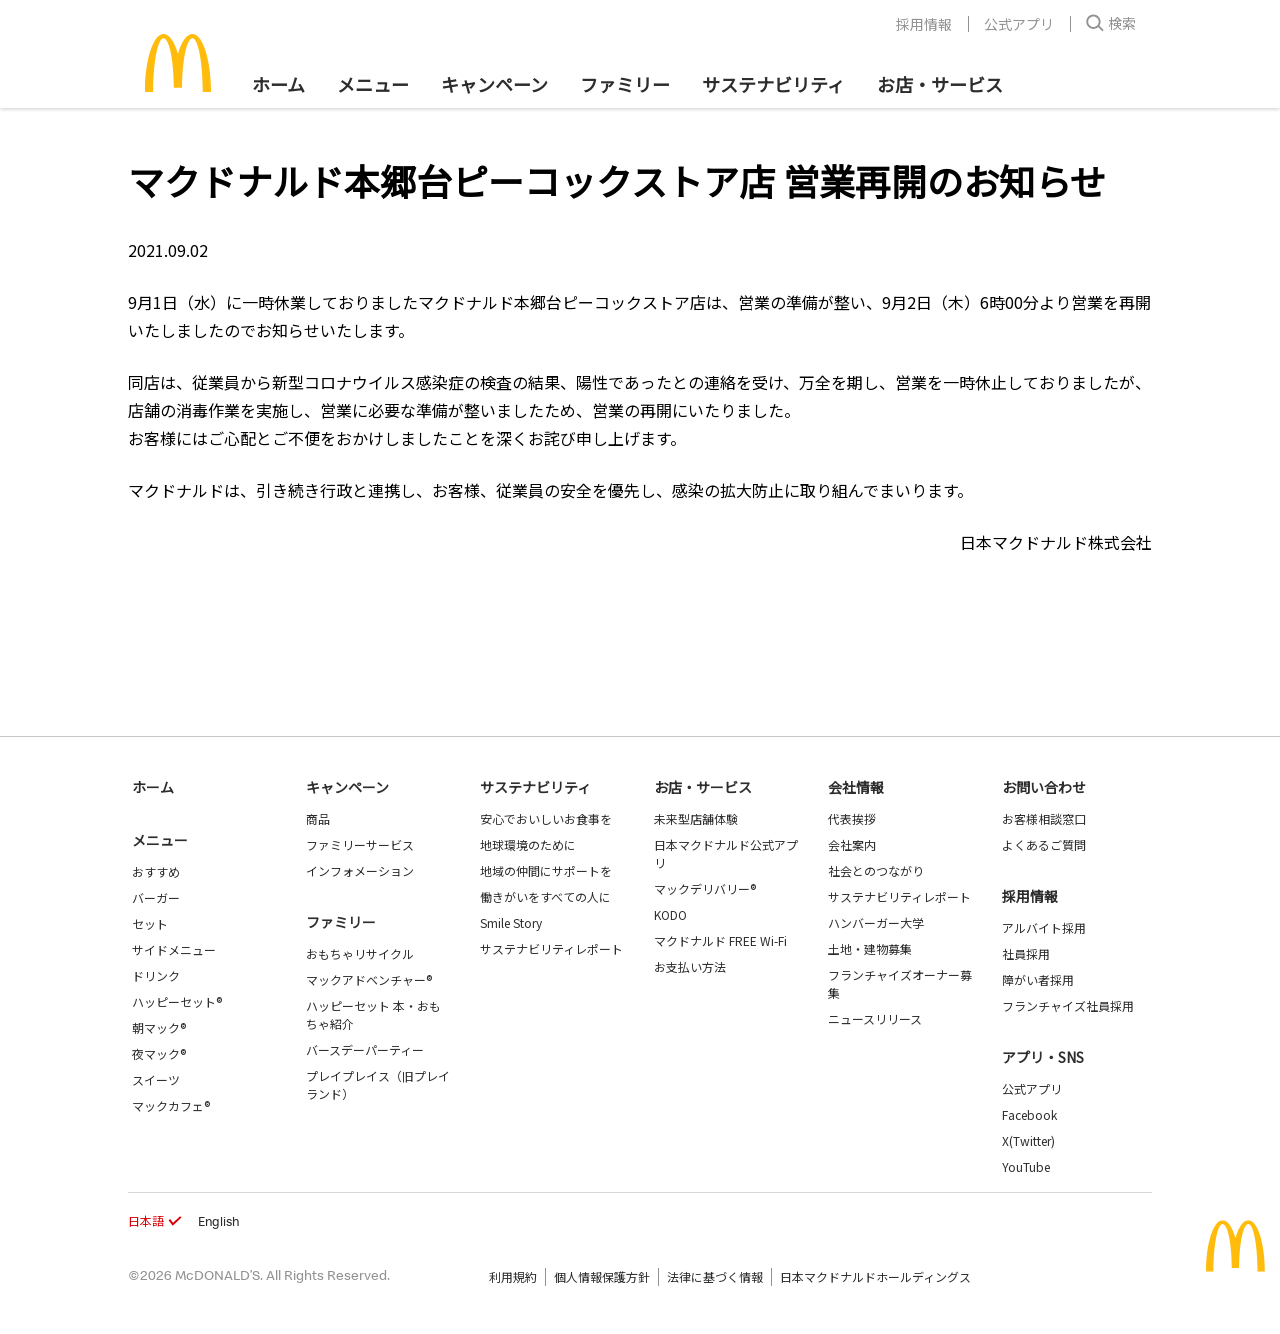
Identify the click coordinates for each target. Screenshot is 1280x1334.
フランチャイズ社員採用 (1068, 1005)
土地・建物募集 (870, 948)
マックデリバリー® (705, 888)
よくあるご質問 (1044, 844)
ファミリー (625, 84)
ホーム (278, 84)
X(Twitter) (1028, 1140)
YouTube (1026, 1166)
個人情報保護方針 (602, 1276)
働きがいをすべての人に (545, 896)
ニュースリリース (875, 1018)
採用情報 (924, 24)
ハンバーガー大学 (876, 922)
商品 (318, 818)
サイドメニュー (174, 949)
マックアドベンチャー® (369, 979)
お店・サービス (940, 84)
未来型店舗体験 (696, 818)
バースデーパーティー (365, 1049)
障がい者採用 (1038, 979)
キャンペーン (494, 84)
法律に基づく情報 (715, 1276)
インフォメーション (360, 870)
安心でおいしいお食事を (546, 818)
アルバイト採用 (1044, 927)
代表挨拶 (852, 818)
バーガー (156, 897)
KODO (670, 914)
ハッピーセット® (177, 1001)
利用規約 (513, 1276)
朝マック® (159, 1027)
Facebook (1029, 1114)
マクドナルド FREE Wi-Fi (720, 940)
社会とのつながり (876, 870)
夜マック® (159, 1053)
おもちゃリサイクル (360, 953)
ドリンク (156, 975)
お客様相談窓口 (1044, 818)
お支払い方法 (690, 966)
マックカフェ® (171, 1105)
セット (150, 923)
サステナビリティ (773, 84)
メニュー (160, 840)
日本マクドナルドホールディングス (875, 1276)
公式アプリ (1019, 24)
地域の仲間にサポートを (546, 870)
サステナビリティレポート (551, 948)
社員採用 (1026, 953)
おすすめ (156, 871)
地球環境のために (528, 844)
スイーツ (156, 1079)
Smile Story (511, 922)
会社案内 (852, 844)
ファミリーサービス (360, 844)
